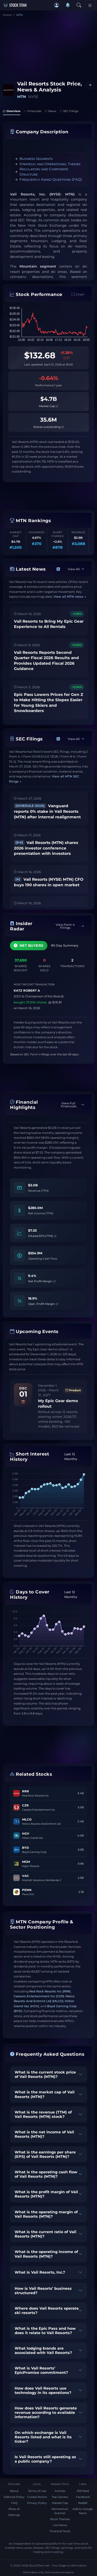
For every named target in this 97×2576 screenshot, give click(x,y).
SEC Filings (68, 111)
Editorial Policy (14, 2497)
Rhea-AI (14, 2509)
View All (76, 569)
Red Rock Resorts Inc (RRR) (50, 1991)
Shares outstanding (48, 427)
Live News (60, 2525)
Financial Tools (60, 2531)
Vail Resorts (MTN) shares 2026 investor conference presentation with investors (46, 848)
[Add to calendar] (23, 1401)
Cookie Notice (37, 2497)
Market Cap (48, 406)
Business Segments (36, 158)
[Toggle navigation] (90, 5)
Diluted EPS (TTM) (42, 1236)
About (14, 2491)
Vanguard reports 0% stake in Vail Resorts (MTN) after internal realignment (47, 811)
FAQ (14, 2503)
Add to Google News (83, 2511)
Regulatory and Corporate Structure (43, 172)
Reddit (82, 2503)
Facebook (83, 2497)
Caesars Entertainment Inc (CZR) (39, 1996)
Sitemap (14, 2515)
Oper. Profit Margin (43, 1304)
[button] (57, 5)
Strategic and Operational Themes (50, 164)
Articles (60, 2491)
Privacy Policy (37, 2503)
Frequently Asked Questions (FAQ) (50, 179)
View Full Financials (72, 1104)
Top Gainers (60, 2497)
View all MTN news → (70, 597)
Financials (32, 111)
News (50, 111)
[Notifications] (68, 5)
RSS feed (83, 2491)
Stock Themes (60, 2519)
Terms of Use (37, 2491)
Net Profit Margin (41, 1281)
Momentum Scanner (60, 2511)
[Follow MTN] (90, 85)
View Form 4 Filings (70, 926)
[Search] (79, 5)
